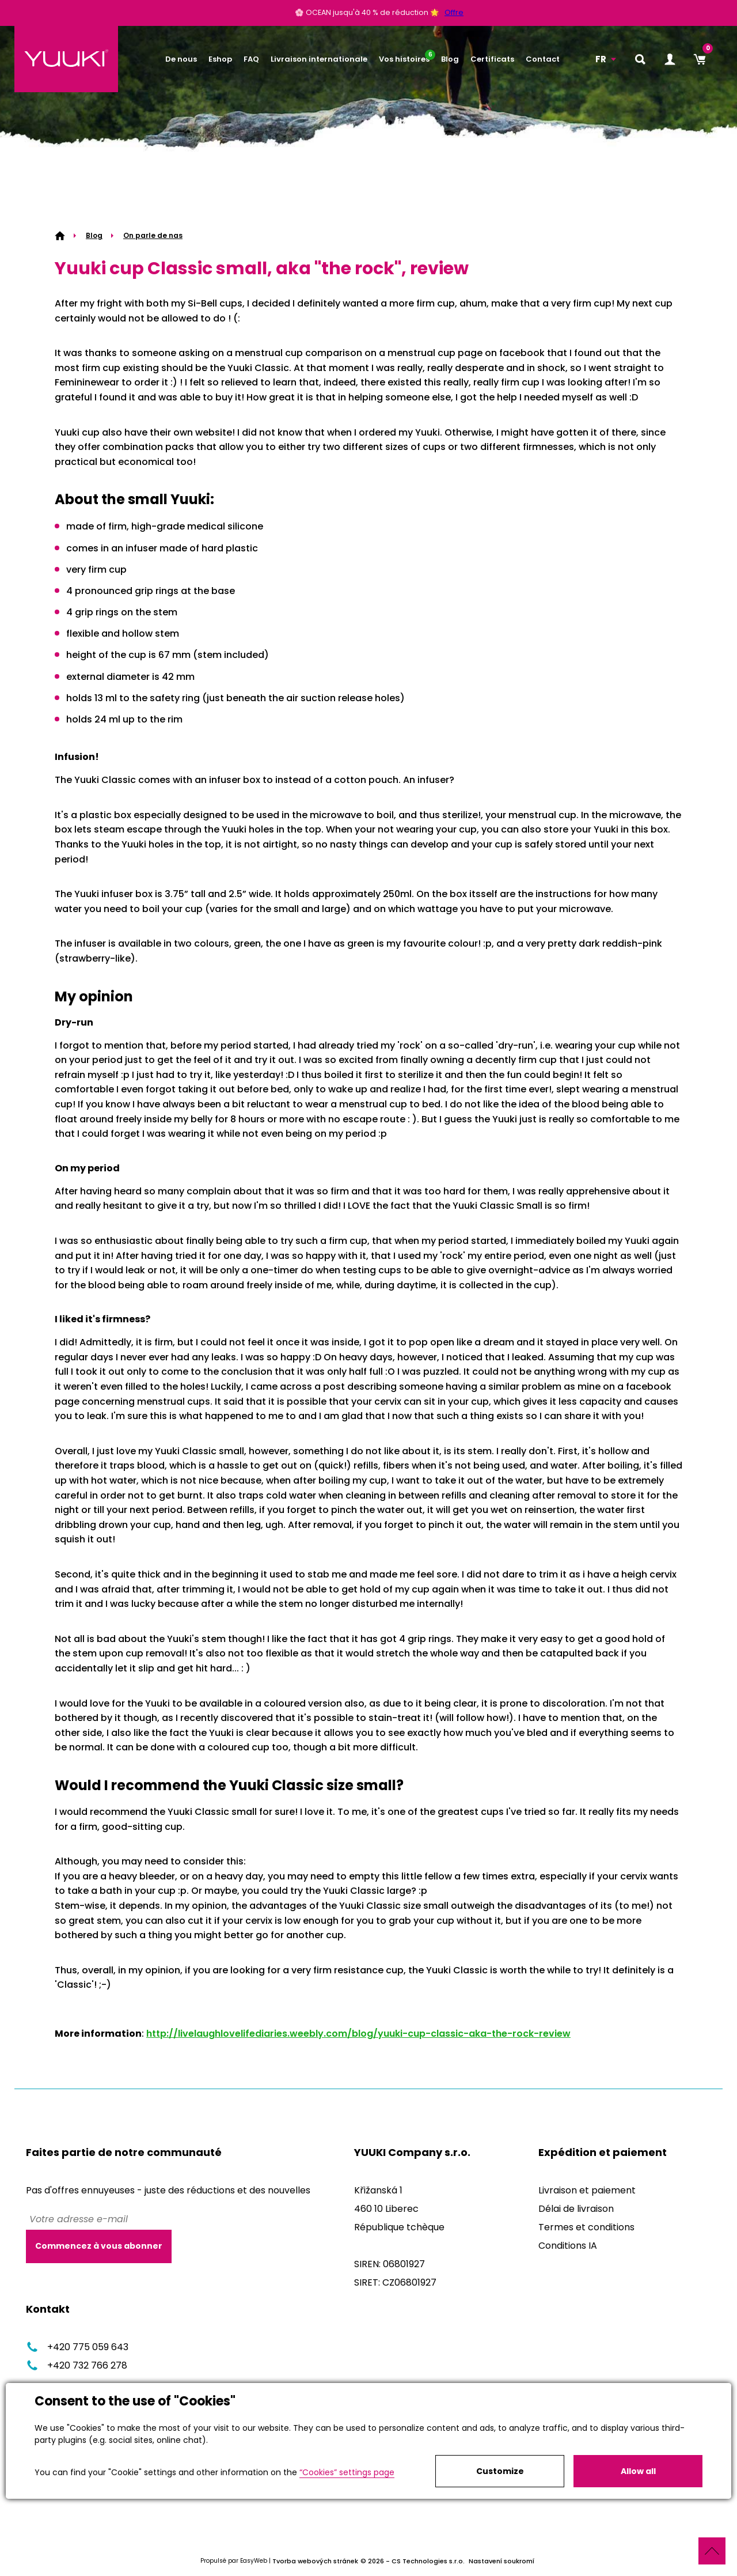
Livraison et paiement (587, 2190)
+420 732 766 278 (76, 2365)
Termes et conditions (586, 2227)
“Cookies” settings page (346, 2472)
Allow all (638, 2471)
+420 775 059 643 (77, 2347)
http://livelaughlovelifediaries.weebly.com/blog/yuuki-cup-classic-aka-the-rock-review (358, 2033)
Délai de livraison (576, 2208)
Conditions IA (567, 2245)
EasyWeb (253, 2560)
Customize (500, 2471)
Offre (454, 13)
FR (600, 59)
